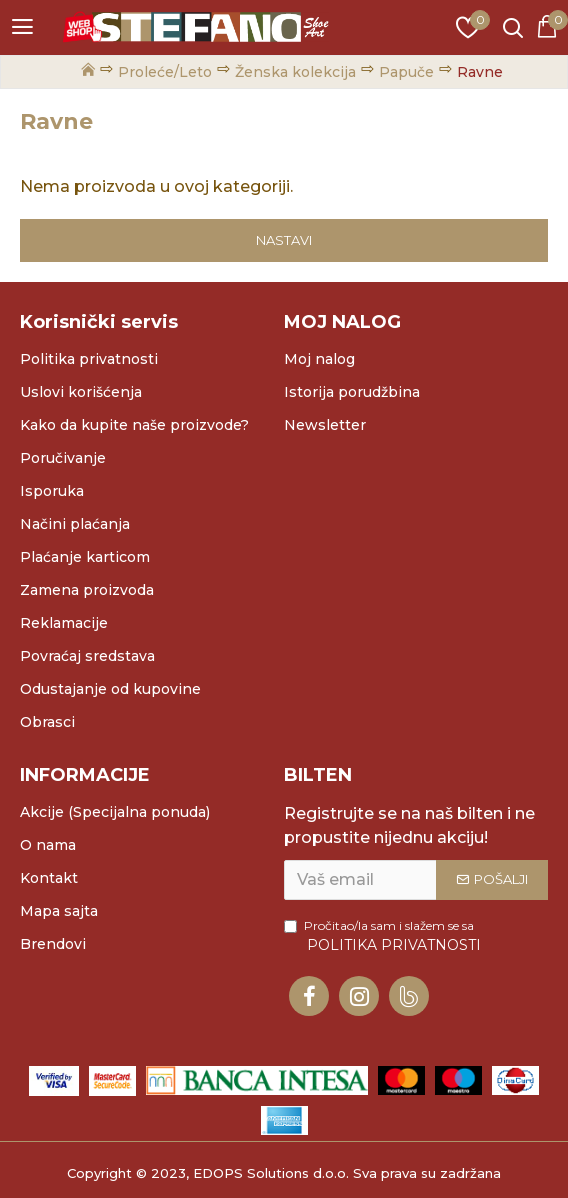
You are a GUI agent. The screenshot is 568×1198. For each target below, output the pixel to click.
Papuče (406, 72)
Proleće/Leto (165, 72)
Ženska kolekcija (295, 72)
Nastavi (284, 240)
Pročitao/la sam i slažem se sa (384, 937)
